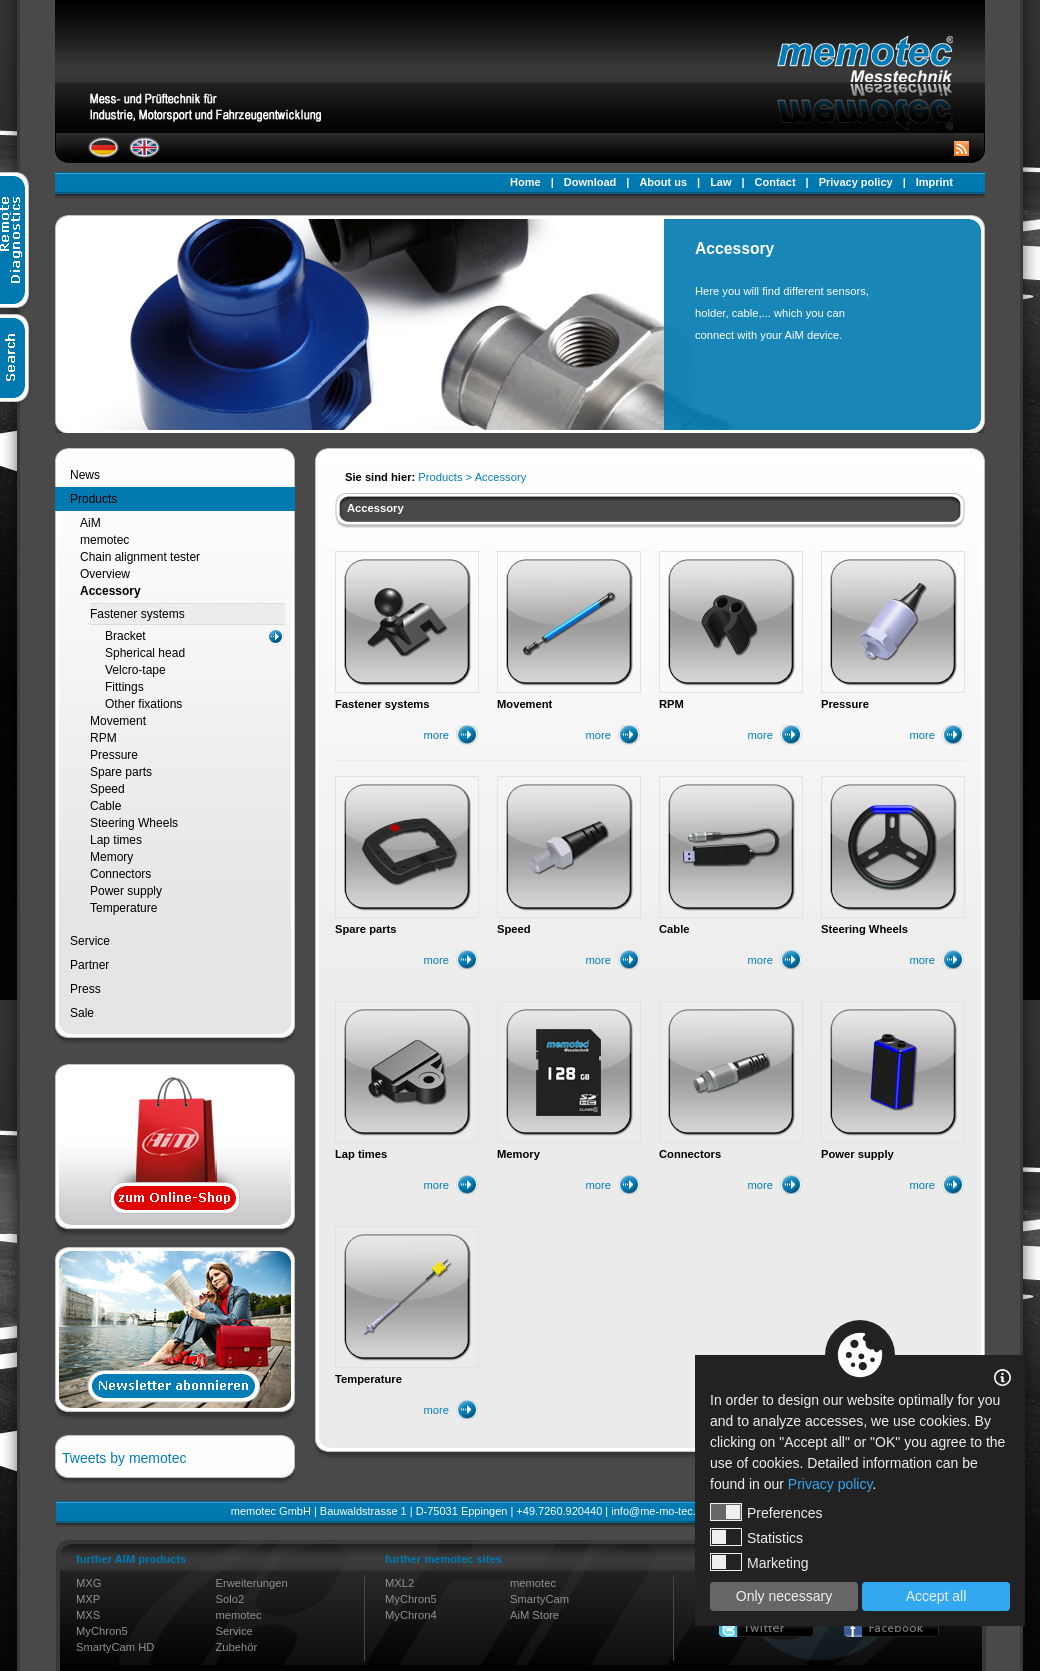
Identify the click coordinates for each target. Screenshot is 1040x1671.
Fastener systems (137, 614)
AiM (90, 523)
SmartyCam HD (115, 1647)
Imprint (934, 182)
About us (663, 182)
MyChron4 (411, 1615)
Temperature (123, 908)
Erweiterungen (252, 1583)
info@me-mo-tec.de (659, 1511)
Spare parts (121, 772)
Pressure (114, 755)
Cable (105, 806)
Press (85, 989)
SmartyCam (539, 1599)
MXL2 (399, 1583)
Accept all (936, 1596)
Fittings (124, 687)
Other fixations (143, 704)
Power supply (126, 891)
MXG (88, 1583)
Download (590, 182)
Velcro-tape (135, 670)
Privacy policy (856, 182)
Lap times (116, 840)
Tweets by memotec (124, 1458)
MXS (88, 1615)
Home (525, 182)
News (85, 475)
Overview (105, 574)
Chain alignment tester (140, 557)
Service (90, 941)
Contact (775, 182)
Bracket (125, 636)
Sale (82, 1013)
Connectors (120, 874)
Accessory (110, 591)
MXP (88, 1599)
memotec (104, 540)
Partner (89, 965)
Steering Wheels (134, 823)
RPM (103, 738)
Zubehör (237, 1647)
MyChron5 (102, 1631)
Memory (111, 857)
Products (93, 499)
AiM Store (534, 1615)
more (437, 735)
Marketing (759, 1562)
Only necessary (784, 1596)
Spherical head (145, 653)
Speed (107, 789)
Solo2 (230, 1599)
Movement (118, 721)
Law (720, 182)
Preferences (766, 1512)
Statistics (756, 1537)
